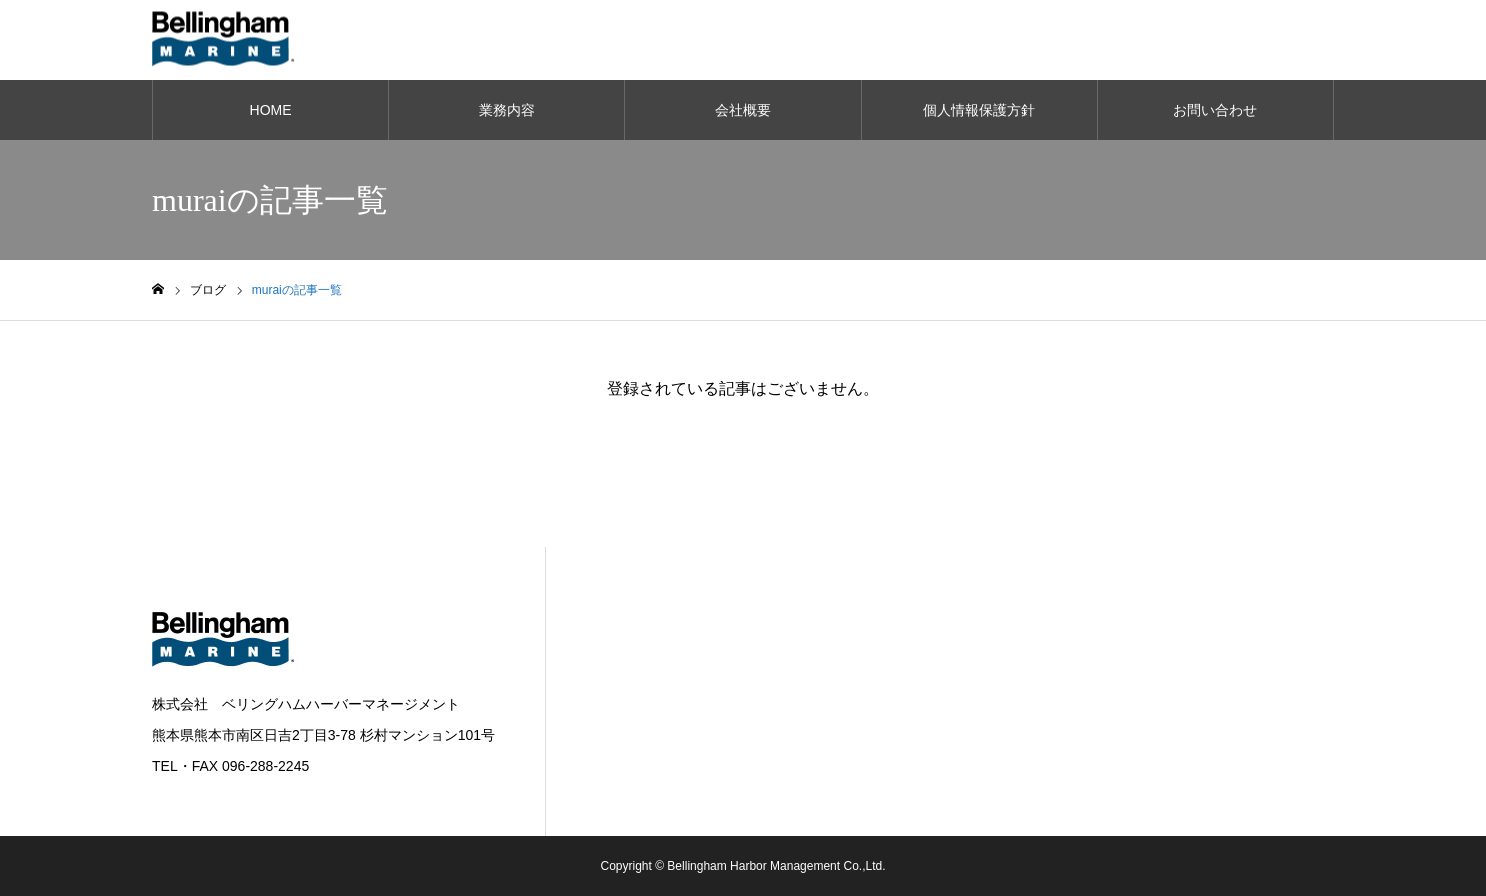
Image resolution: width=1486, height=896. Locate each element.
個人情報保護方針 (979, 110)
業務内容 (507, 110)
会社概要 (743, 110)
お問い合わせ (1215, 110)
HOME (271, 110)
